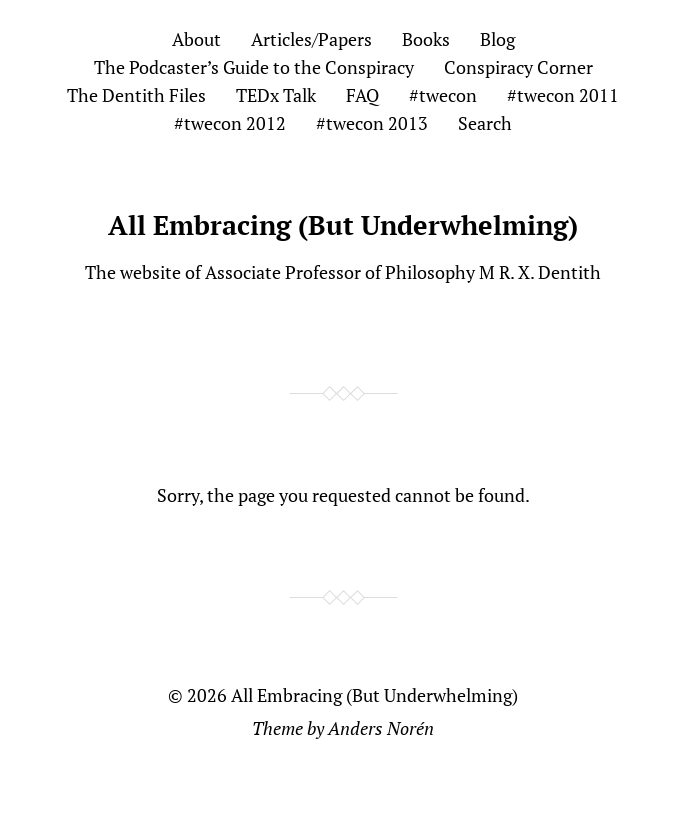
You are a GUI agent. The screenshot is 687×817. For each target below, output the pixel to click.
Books (426, 39)
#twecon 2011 (563, 95)
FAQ (362, 95)
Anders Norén (381, 728)
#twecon (443, 95)
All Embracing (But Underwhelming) (343, 225)
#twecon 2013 (372, 123)
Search (485, 123)
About (196, 39)
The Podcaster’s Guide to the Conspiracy (254, 67)
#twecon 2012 (230, 123)
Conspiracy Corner (518, 67)
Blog (497, 39)
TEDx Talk (276, 95)
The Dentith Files (136, 95)
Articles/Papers (311, 39)
